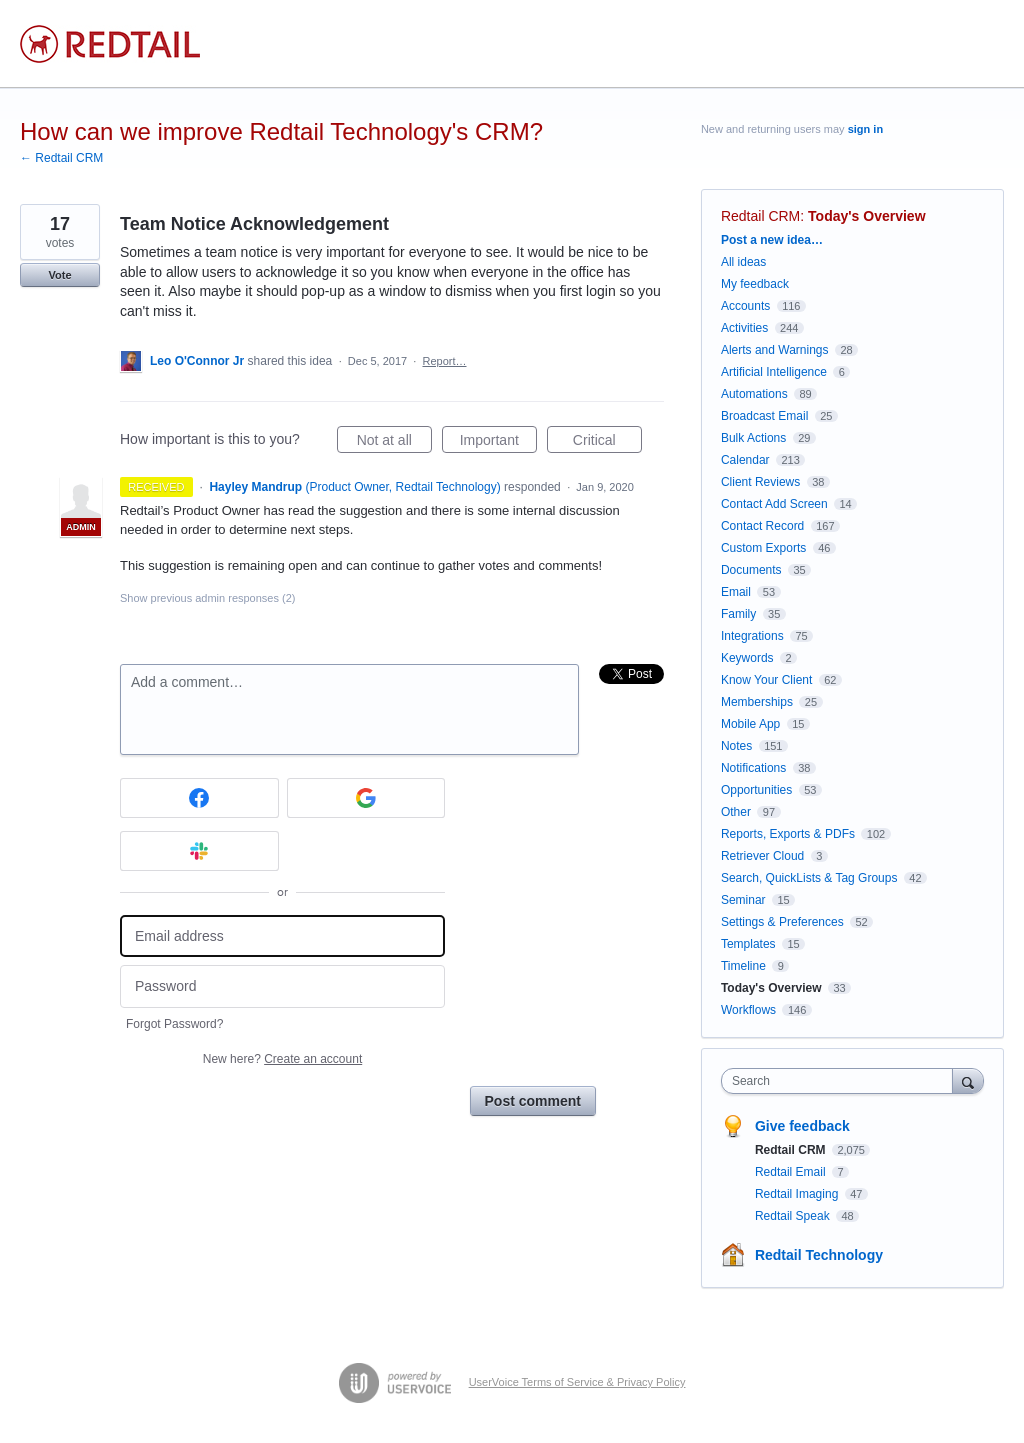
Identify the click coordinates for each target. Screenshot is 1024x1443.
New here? (282, 1059)
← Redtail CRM (61, 158)
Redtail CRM (760, 216)
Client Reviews (760, 482)
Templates (748, 944)
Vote (59, 275)
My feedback (755, 284)
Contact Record (762, 526)
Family (738, 614)
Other (736, 812)
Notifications (753, 768)
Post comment (533, 1101)
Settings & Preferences (782, 922)
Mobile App (750, 724)
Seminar (743, 900)
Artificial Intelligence (774, 372)
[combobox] (841, 1081)
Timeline (743, 966)
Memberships (757, 702)
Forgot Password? (174, 1024)
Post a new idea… (772, 240)
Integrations (752, 636)
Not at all (394, 443)
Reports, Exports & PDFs (788, 834)
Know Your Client (766, 680)
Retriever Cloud (762, 856)
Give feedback (802, 1126)
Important (498, 443)
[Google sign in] (366, 798)
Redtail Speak (794, 1216)
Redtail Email (792, 1172)
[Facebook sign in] (199, 798)
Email (736, 592)
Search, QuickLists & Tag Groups (809, 878)
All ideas (743, 262)
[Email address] (282, 936)
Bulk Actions (753, 438)
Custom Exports (763, 548)
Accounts (745, 306)
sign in (865, 129)
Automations (754, 394)
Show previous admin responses (207, 598)
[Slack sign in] (199, 851)
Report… (444, 361)
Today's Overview (866, 216)
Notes (736, 746)
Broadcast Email (764, 416)
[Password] (282, 986)
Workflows (748, 1010)
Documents (751, 570)
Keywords (747, 658)
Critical (607, 443)
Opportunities (756, 790)
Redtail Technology (819, 1255)
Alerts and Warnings (775, 350)
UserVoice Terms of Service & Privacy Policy (577, 1382)
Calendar (745, 460)
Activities (744, 328)
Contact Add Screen (774, 504)
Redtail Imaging (798, 1194)
